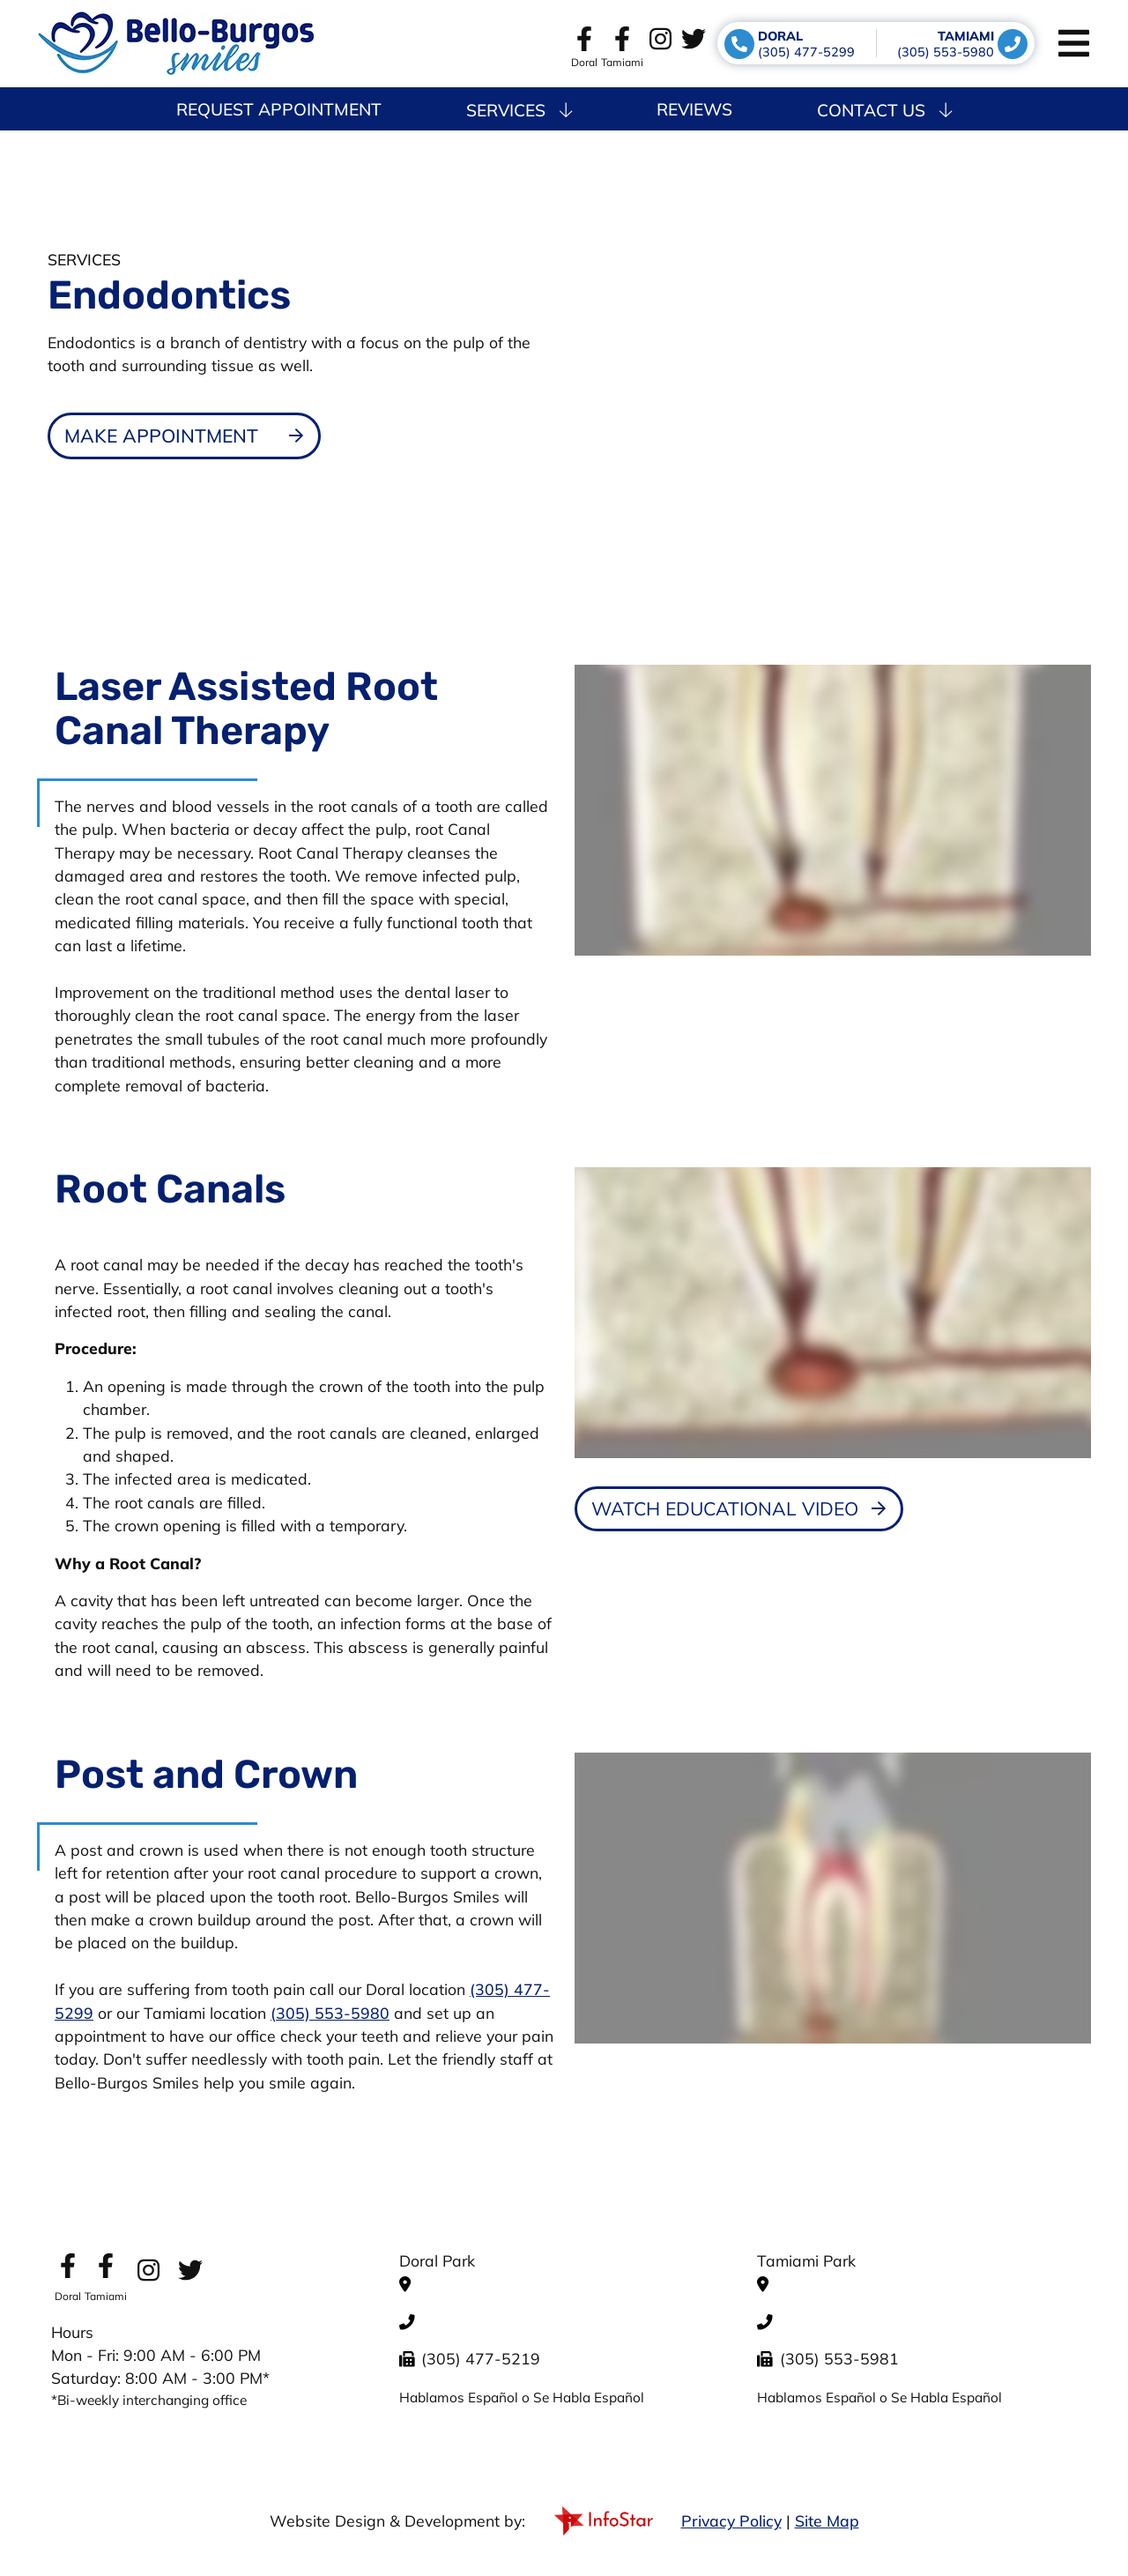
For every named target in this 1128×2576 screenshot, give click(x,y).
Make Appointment (161, 435)
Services (519, 110)
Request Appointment (279, 109)
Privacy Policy (731, 2520)
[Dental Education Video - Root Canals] (739, 1509)
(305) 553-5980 (330, 2012)
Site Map (827, 2520)
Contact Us (884, 110)
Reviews (694, 109)
